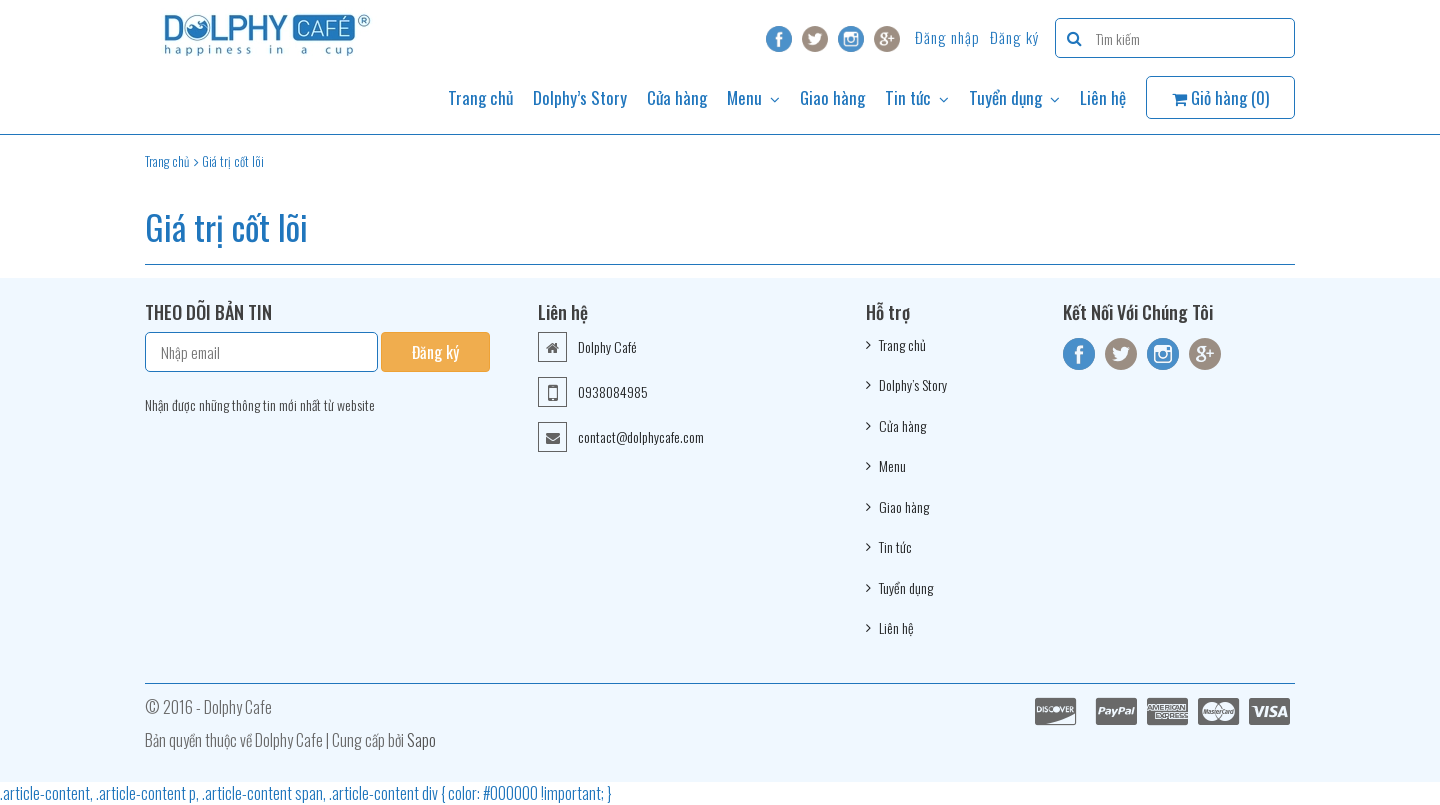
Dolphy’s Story (580, 97)
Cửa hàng (677, 97)
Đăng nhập (947, 37)
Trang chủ (480, 97)
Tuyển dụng (1014, 97)
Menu (753, 97)
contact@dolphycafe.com (641, 436)
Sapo (421, 740)
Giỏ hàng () (1220, 97)
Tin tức (917, 97)
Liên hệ (1103, 97)
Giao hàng (832, 97)
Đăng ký (1015, 37)
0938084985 (613, 391)
